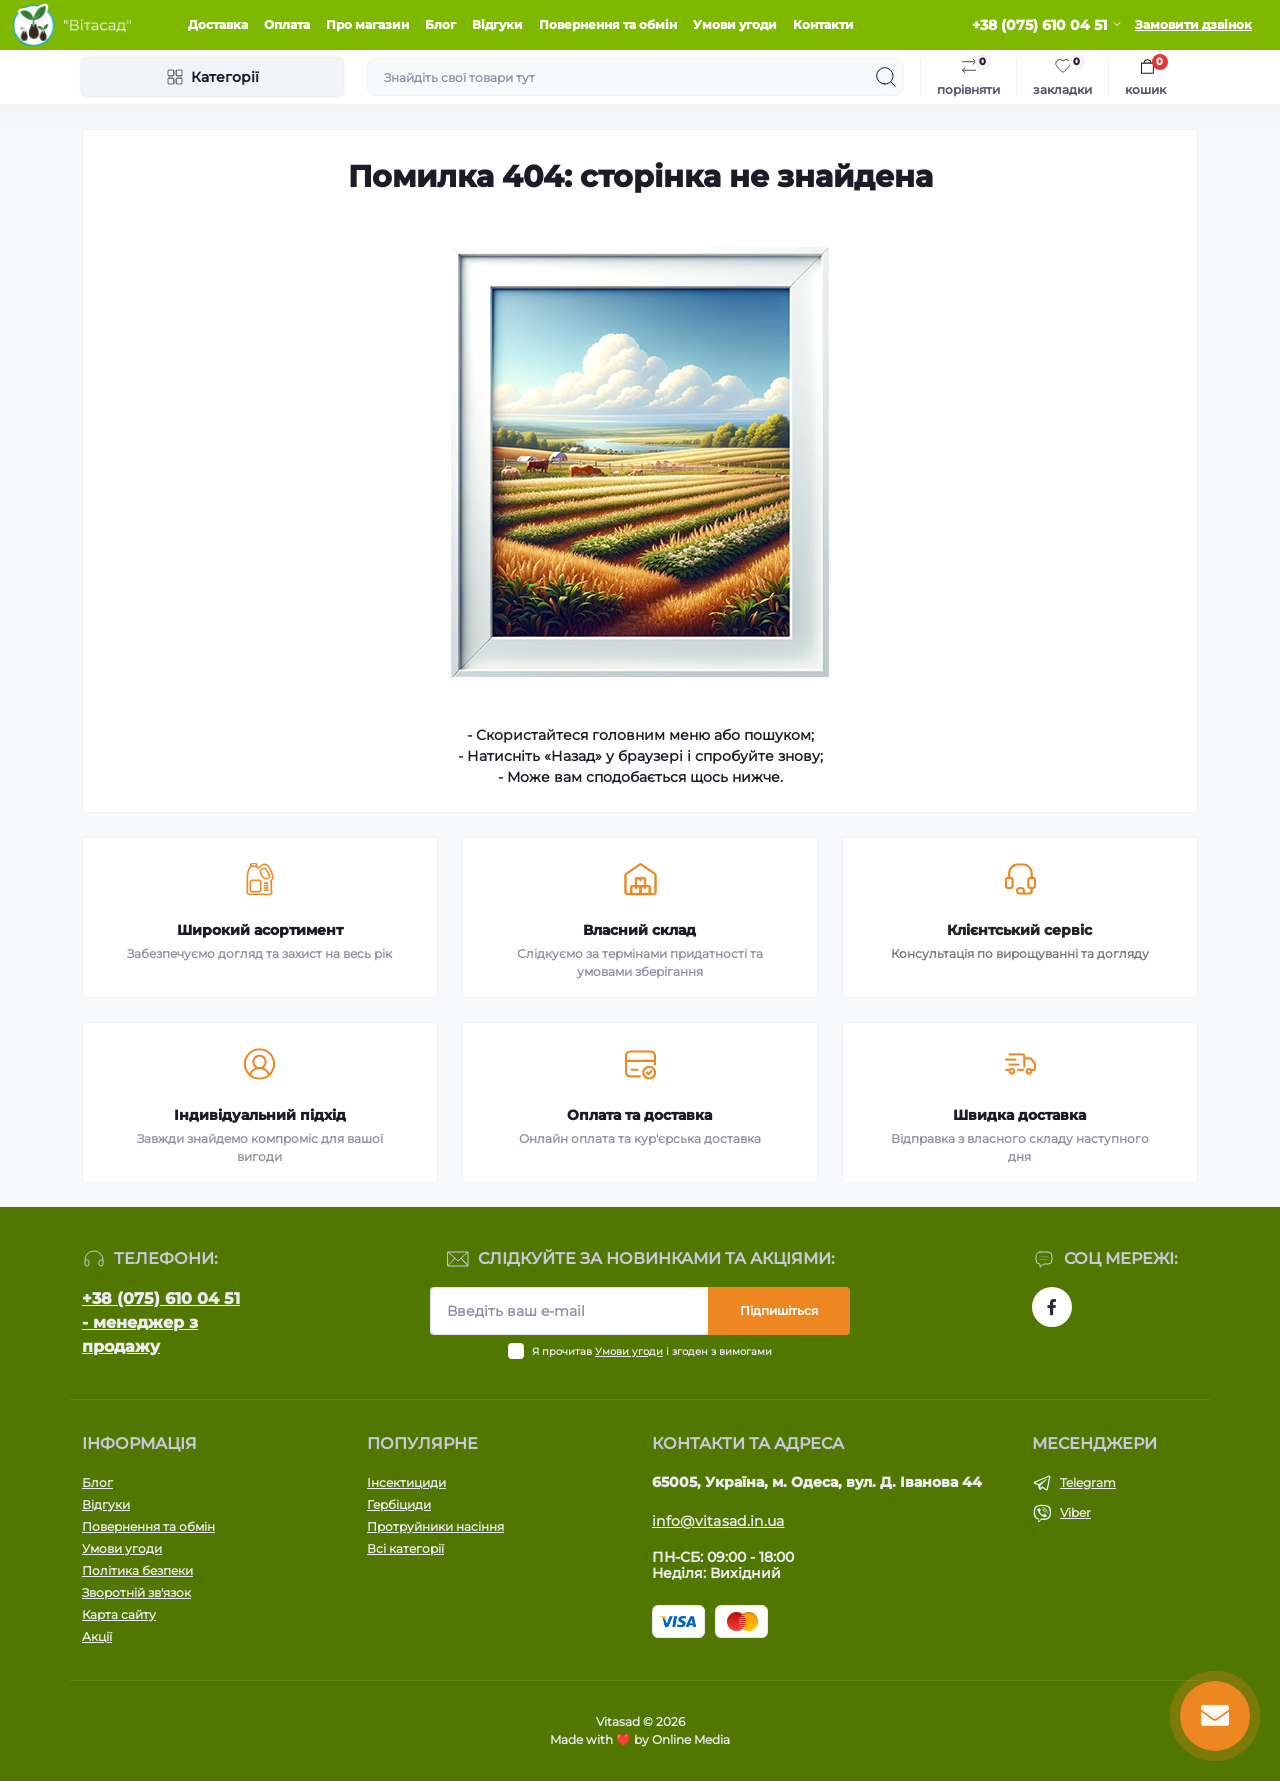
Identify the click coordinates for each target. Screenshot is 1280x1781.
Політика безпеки (137, 1570)
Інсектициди (406, 1482)
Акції (97, 1636)
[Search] (886, 77)
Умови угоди (735, 24)
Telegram (1088, 1482)
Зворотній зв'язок (136, 1592)
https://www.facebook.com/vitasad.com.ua (1052, 1307)
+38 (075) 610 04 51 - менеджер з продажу (161, 1322)
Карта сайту (119, 1614)
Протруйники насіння (435, 1526)
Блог (440, 24)
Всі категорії (405, 1548)
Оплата (287, 24)
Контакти (823, 24)
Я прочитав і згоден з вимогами (652, 1351)
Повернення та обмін (608, 24)
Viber (1075, 1512)
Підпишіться (779, 1310)
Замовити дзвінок (1193, 24)
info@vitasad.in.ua (718, 1521)
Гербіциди (399, 1504)
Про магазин (367, 24)
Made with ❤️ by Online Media (640, 1739)
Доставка (218, 24)
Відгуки (497, 24)
